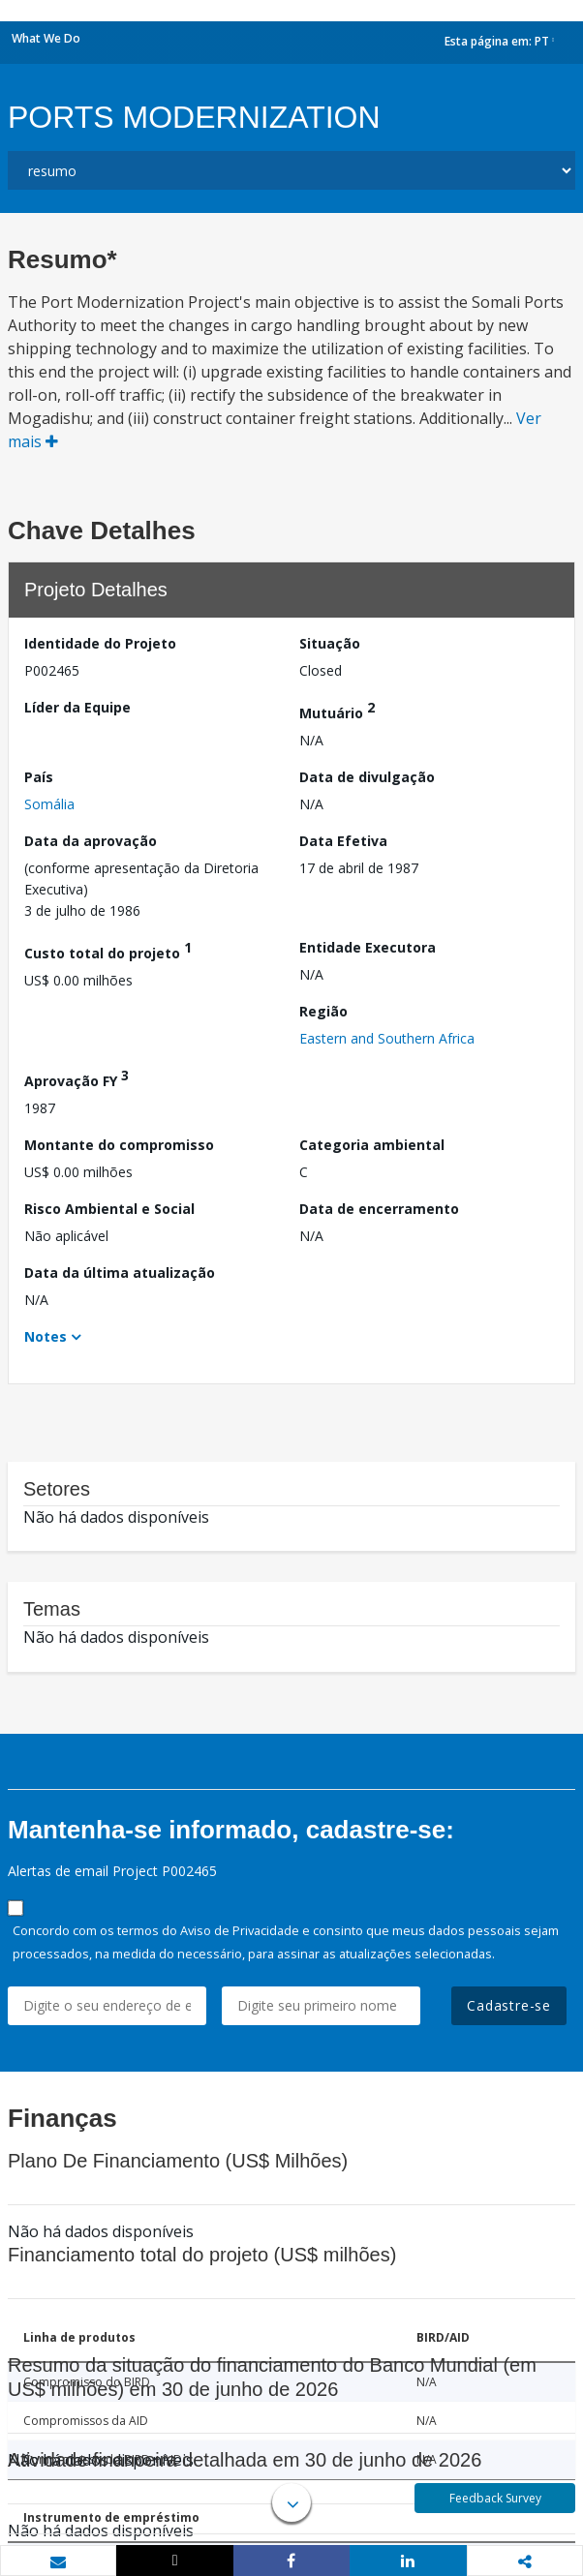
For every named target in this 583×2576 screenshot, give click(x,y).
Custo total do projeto (108, 950)
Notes (45, 1336)
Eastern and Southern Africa (387, 1038)
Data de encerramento (379, 1208)
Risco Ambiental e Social (109, 1208)
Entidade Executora (367, 947)
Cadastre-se (509, 2005)
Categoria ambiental (372, 1145)
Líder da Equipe (77, 707)
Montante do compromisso (119, 1145)
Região (323, 1011)
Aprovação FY (76, 1078)
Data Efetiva (343, 841)
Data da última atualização (119, 1272)
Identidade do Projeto (100, 643)
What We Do (46, 38)
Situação (329, 643)
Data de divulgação (367, 777)
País (38, 777)
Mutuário (337, 710)
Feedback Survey (495, 2498)
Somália (49, 804)
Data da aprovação (90, 841)
